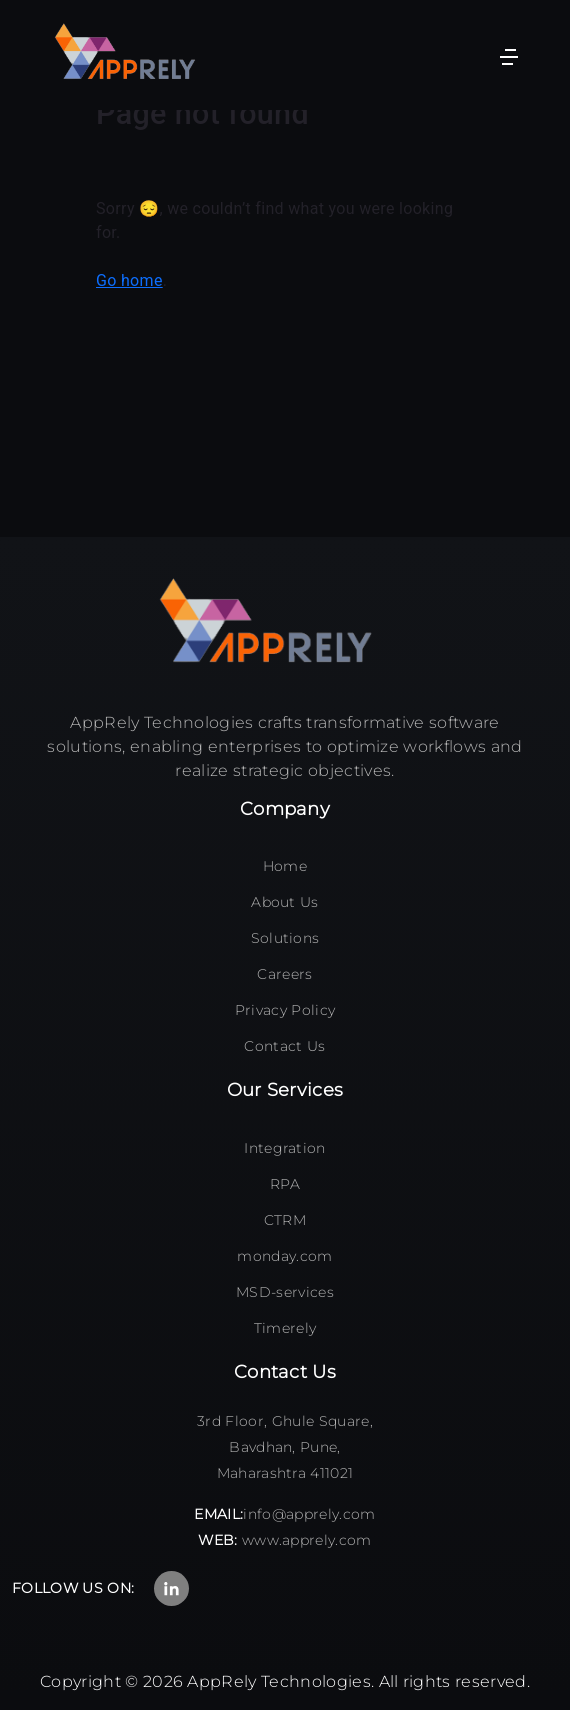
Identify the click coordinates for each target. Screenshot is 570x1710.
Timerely (285, 1328)
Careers (284, 974)
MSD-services (285, 1292)
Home (285, 866)
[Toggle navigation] (509, 55)
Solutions (285, 938)
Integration (285, 1148)
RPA (285, 1184)
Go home (129, 280)
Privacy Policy (285, 1010)
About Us (285, 902)
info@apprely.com (309, 1514)
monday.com (284, 1256)
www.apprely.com (307, 1540)
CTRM (285, 1220)
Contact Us (284, 1046)
